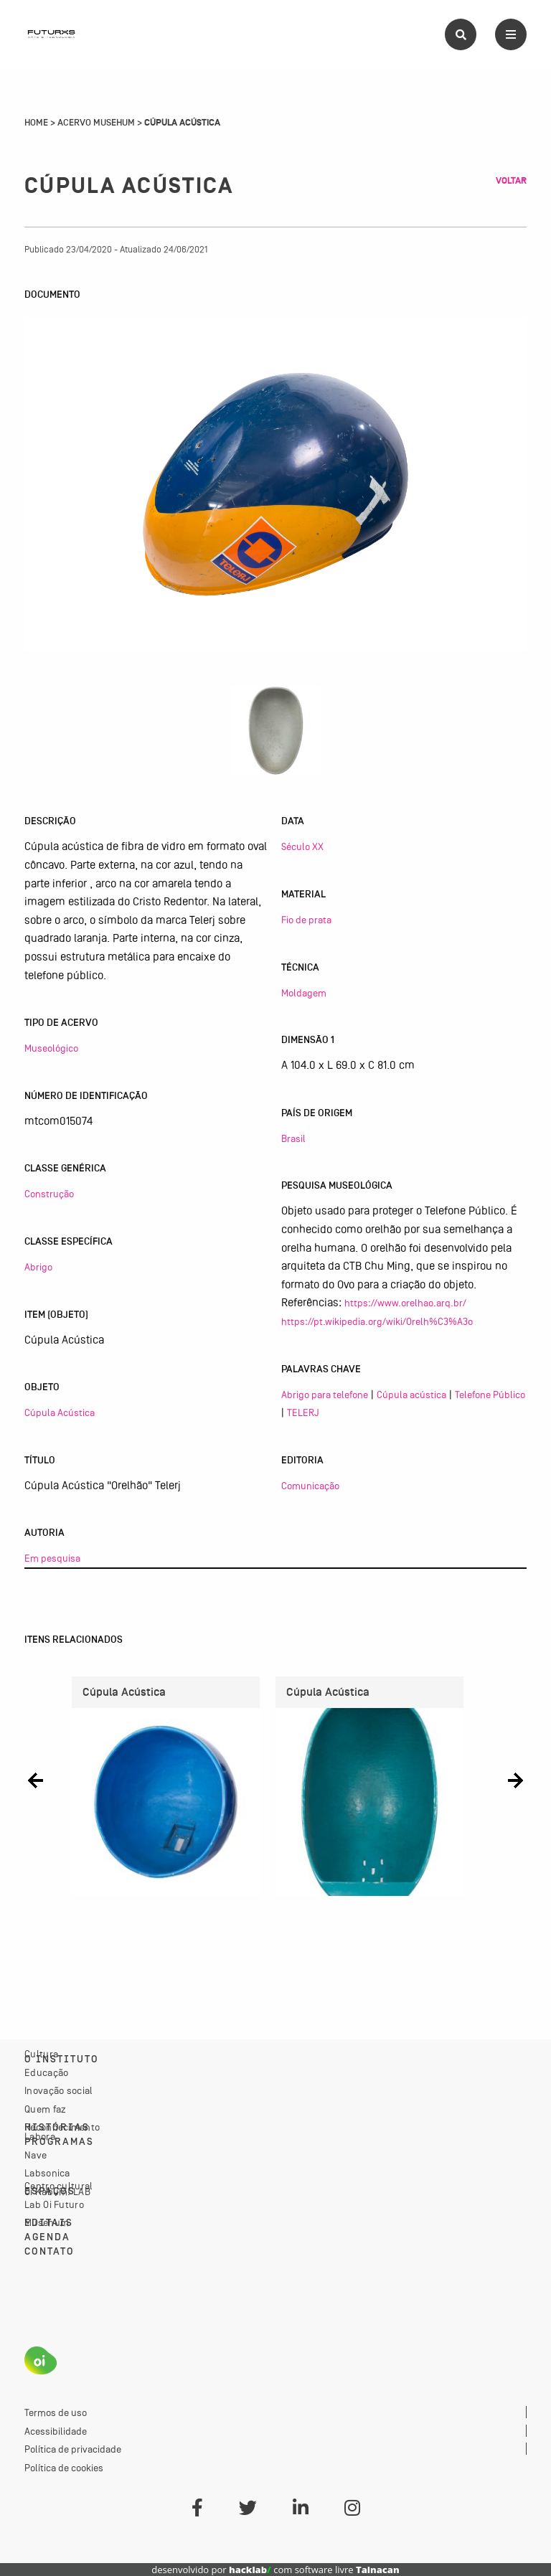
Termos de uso (55, 2412)
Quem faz (45, 2109)
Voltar (511, 181)
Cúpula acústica (411, 1394)
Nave (35, 2155)
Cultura (41, 2054)
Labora (39, 2136)
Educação (46, 2072)
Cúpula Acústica (59, 1412)
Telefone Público (490, 1394)
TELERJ (303, 1412)
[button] (35, 1781)
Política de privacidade (72, 2449)
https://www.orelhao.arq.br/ (405, 1302)
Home (36, 122)
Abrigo (38, 1267)
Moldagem (303, 993)
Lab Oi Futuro (54, 2204)
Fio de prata (306, 919)
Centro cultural (58, 2186)
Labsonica (47, 2173)
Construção (49, 1193)
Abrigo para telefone (324, 1394)
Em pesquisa (52, 1558)
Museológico (51, 1048)
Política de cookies (63, 2467)
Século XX (302, 846)
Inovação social (58, 2090)
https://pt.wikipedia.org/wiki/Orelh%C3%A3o (377, 1321)
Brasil (293, 1138)
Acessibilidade (55, 2431)
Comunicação (310, 1485)
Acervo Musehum (96, 122)
